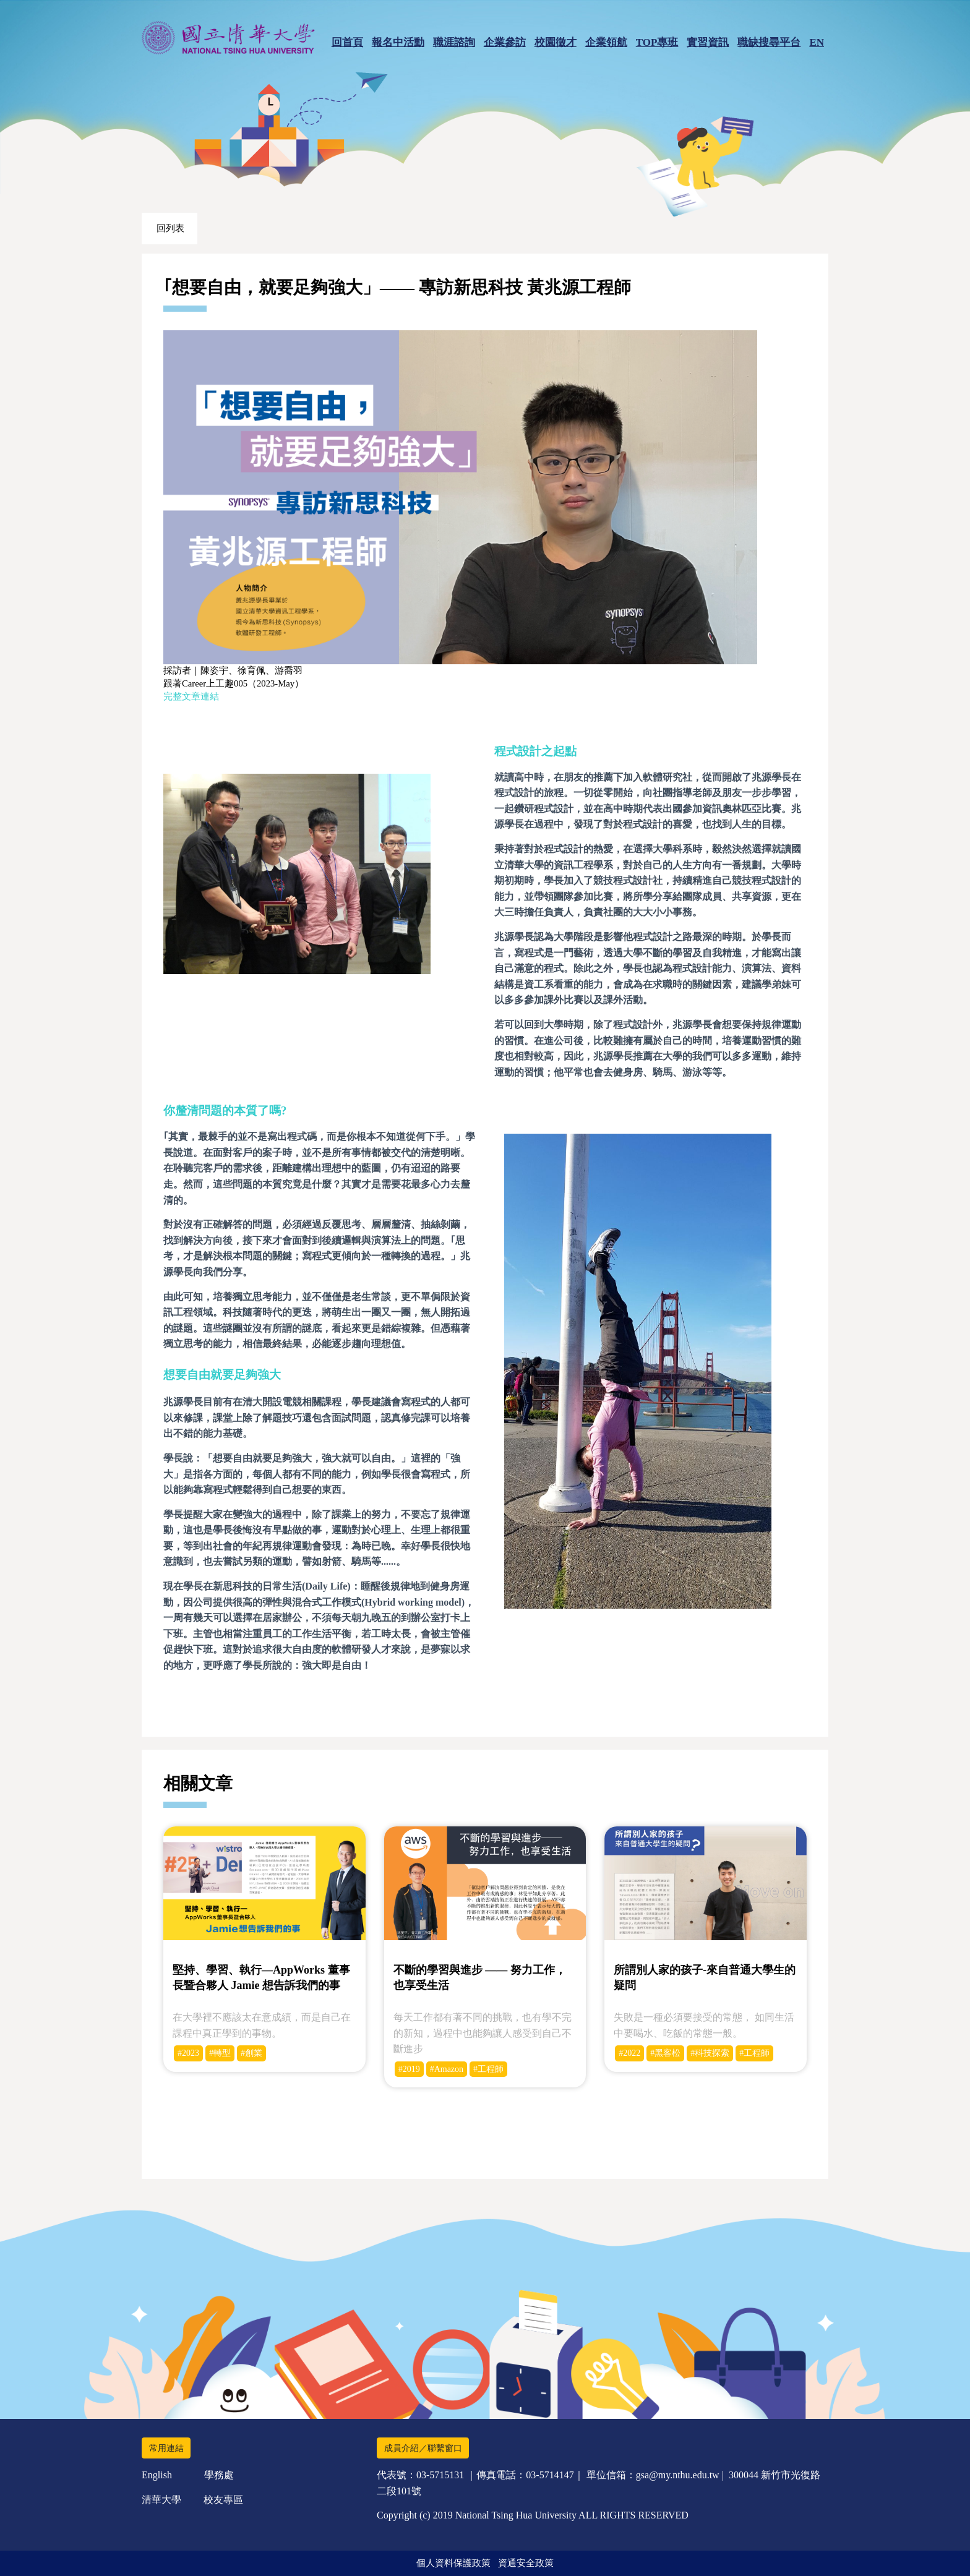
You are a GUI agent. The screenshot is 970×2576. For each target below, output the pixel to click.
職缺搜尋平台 (768, 42)
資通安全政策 (526, 2563)
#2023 (188, 2053)
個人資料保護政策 (453, 2563)
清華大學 (161, 2499)
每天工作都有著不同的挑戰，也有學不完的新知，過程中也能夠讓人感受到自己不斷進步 (482, 2033)
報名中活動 (398, 42)
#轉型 (220, 2053)
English (157, 2475)
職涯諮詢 (454, 42)
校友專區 (223, 2499)
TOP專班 (657, 42)
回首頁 (347, 42)
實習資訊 (708, 42)
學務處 (219, 2475)
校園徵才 (555, 42)
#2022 (629, 2053)
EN (816, 42)
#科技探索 (709, 2053)
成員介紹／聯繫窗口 (423, 2448)
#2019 (409, 2069)
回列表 (170, 228)
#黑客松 (665, 2053)
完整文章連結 (191, 696)
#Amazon (446, 2069)
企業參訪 (505, 42)
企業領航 (606, 42)
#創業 (251, 2053)
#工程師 (488, 2069)
